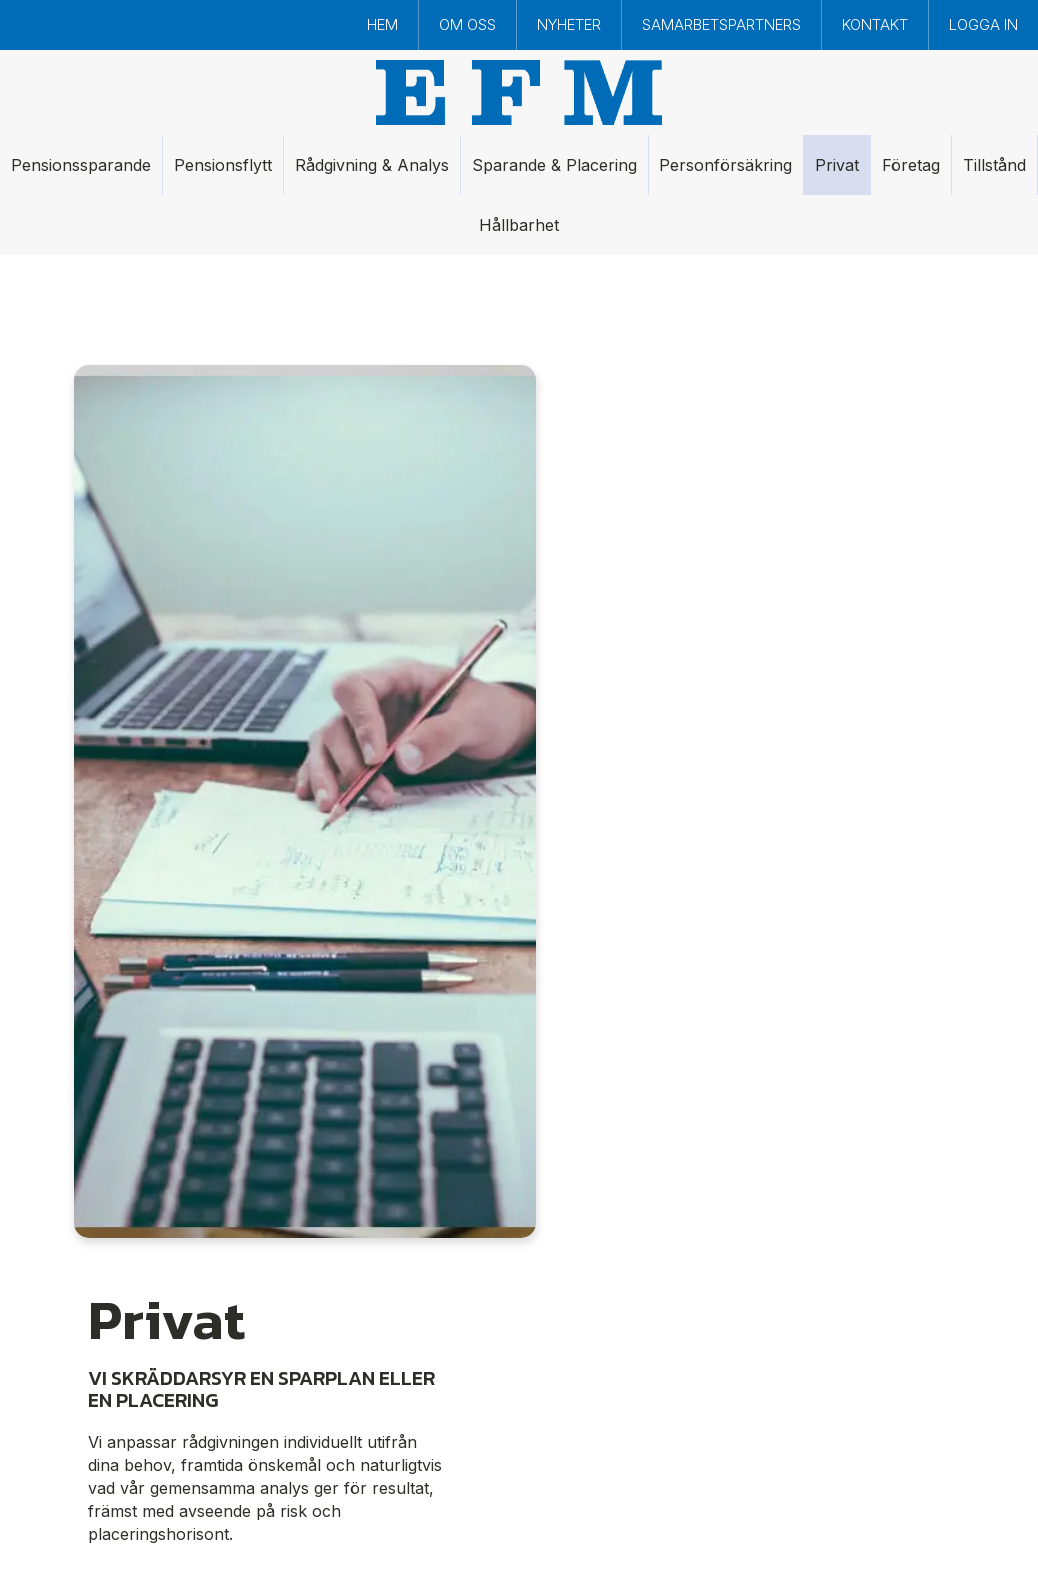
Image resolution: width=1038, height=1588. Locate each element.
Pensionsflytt (223, 165)
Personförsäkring (725, 165)
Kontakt (875, 24)
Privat (837, 165)
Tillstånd (994, 165)
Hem (382, 24)
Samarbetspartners (721, 24)
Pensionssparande (81, 165)
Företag (911, 165)
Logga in (983, 24)
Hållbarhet (519, 225)
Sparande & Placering (554, 165)
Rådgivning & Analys (372, 165)
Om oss (467, 24)
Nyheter (569, 24)
